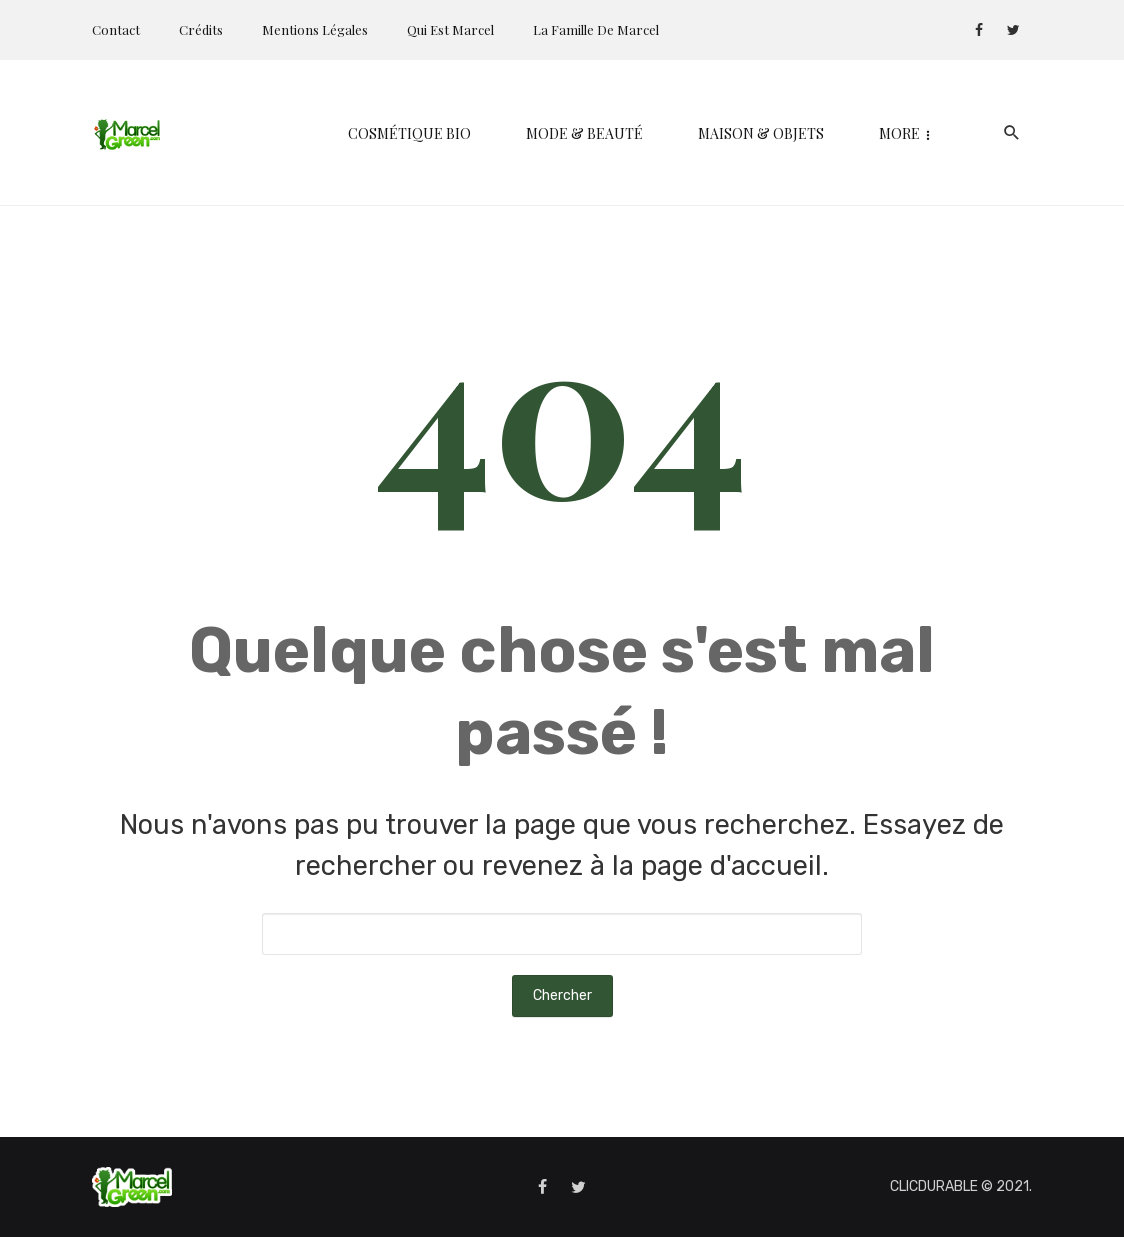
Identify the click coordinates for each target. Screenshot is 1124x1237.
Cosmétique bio (249, 133)
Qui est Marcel (450, 29)
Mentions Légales (315, 29)
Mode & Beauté (424, 133)
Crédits (201, 29)
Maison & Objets (601, 133)
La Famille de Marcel (596, 29)
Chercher (562, 995)
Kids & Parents (776, 133)
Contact (116, 29)
